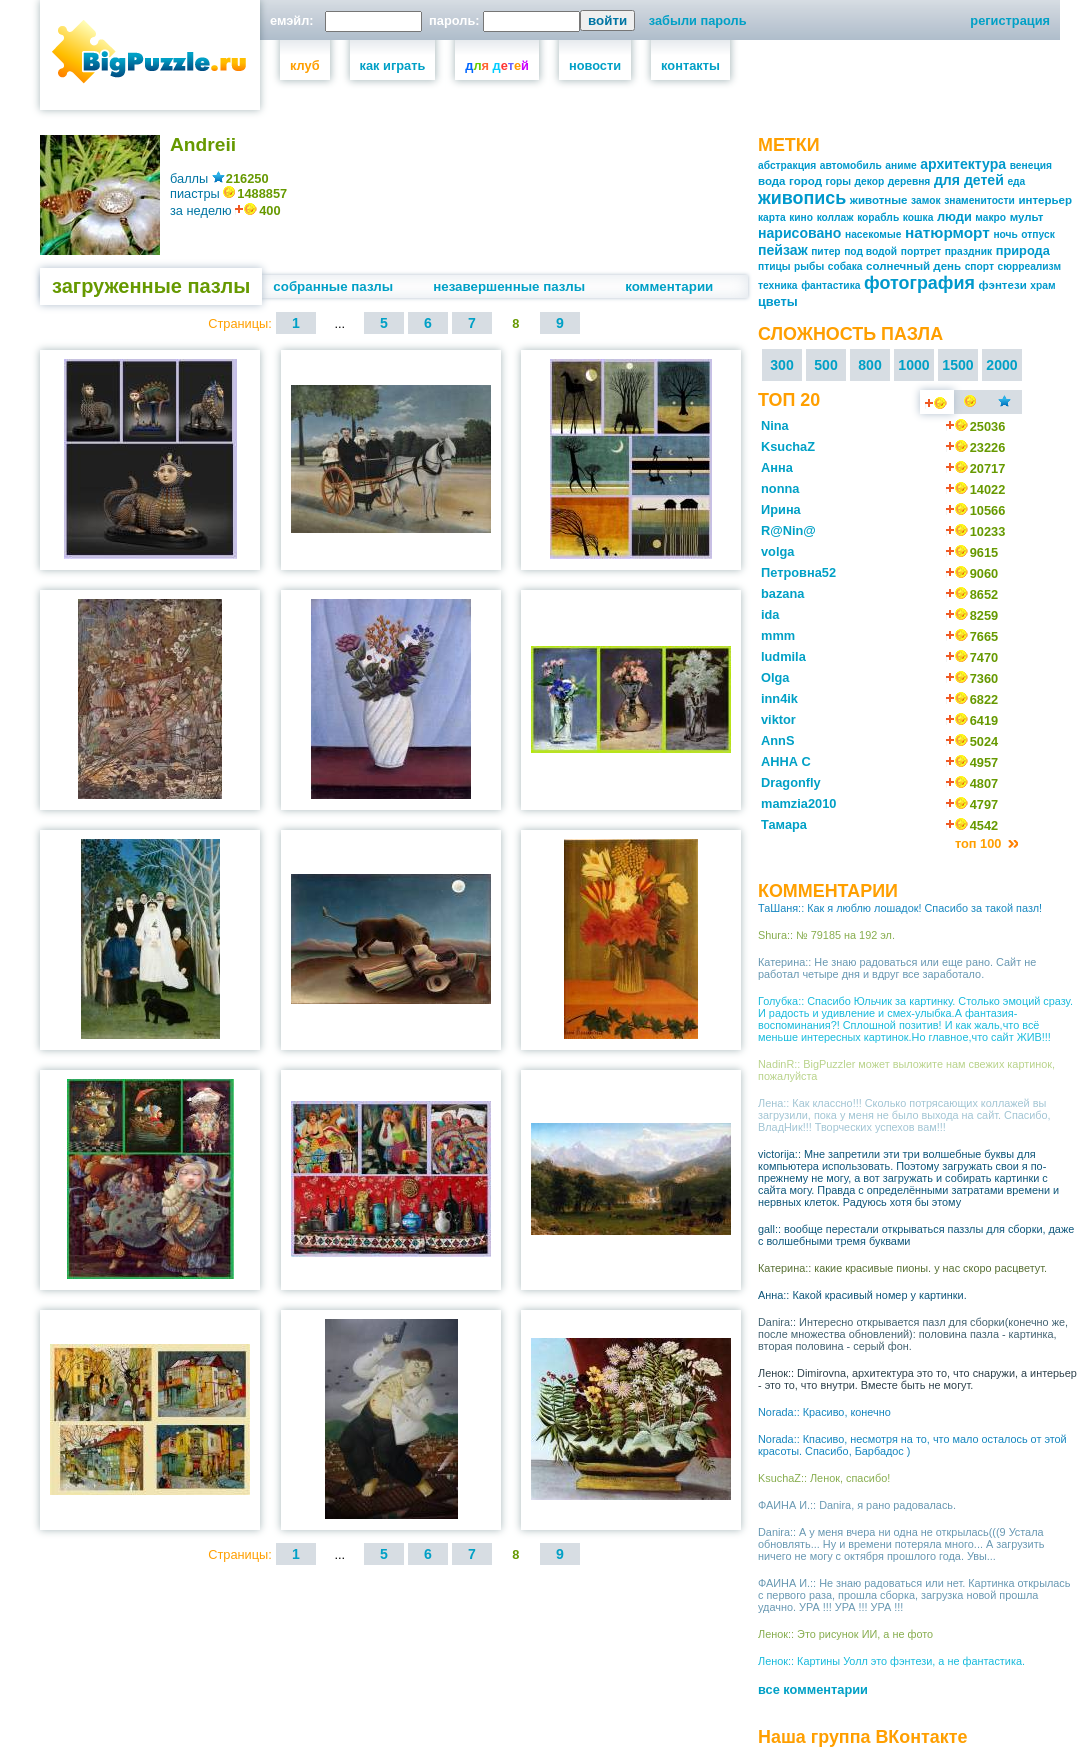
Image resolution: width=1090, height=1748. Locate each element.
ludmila (783, 656)
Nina (775, 425)
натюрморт (947, 232)
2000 (1001, 365)
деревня (909, 181)
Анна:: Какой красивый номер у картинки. (862, 1295)
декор (870, 181)
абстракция (787, 165)
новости (595, 65)
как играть (393, 65)
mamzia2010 (798, 803)
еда (1016, 181)
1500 (957, 365)
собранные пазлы (333, 286)
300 (782, 365)
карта (772, 217)
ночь (1005, 234)
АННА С (786, 761)
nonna (780, 488)
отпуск (1037, 234)
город (805, 181)
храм (1042, 285)
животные (879, 200)
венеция (1031, 165)
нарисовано (799, 233)
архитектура (963, 164)
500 (826, 365)
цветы (778, 301)
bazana (782, 593)
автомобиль (851, 165)
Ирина (781, 509)
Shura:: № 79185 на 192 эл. (826, 935)
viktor (778, 719)
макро (990, 217)
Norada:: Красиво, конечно (824, 1412)
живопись (802, 198)
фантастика (830, 285)
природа (1023, 250)
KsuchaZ (788, 446)
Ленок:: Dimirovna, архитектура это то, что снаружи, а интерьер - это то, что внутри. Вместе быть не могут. (917, 1379)
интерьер (1045, 200)
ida (770, 614)
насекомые (873, 234)
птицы (774, 266)
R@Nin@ (788, 530)
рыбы (809, 266)
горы (838, 181)
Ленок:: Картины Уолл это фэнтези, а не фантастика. (891, 1661)
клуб (305, 65)
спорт (979, 266)
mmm (778, 635)
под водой (870, 251)
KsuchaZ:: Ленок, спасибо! (824, 1478)
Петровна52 (798, 572)
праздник (968, 251)
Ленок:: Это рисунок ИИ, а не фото (845, 1634)
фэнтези (1002, 285)
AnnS (777, 740)
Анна (777, 467)
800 (870, 365)
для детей (969, 180)
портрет (921, 251)
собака (845, 266)
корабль (878, 217)
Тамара (784, 824)
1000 (913, 365)
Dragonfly (791, 782)
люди (954, 216)
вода (772, 181)
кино (801, 217)
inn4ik (779, 698)
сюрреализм (1030, 266)
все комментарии (813, 1689)
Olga (775, 677)
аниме (900, 165)
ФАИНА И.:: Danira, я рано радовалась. (857, 1505)
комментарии (669, 286)
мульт (1027, 217)
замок (925, 200)
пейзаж (783, 250)
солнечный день (913, 266)
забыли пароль (698, 20)
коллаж (835, 217)
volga (777, 551)
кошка (918, 217)
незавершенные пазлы (509, 286)
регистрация (1010, 20)
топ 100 (980, 843)
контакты (690, 65)
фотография (919, 283)
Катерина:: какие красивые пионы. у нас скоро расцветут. (902, 1268)
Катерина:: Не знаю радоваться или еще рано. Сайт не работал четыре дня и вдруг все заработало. (897, 968)
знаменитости (979, 200)
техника (778, 285)
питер (825, 251)
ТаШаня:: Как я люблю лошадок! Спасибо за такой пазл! (900, 908)
